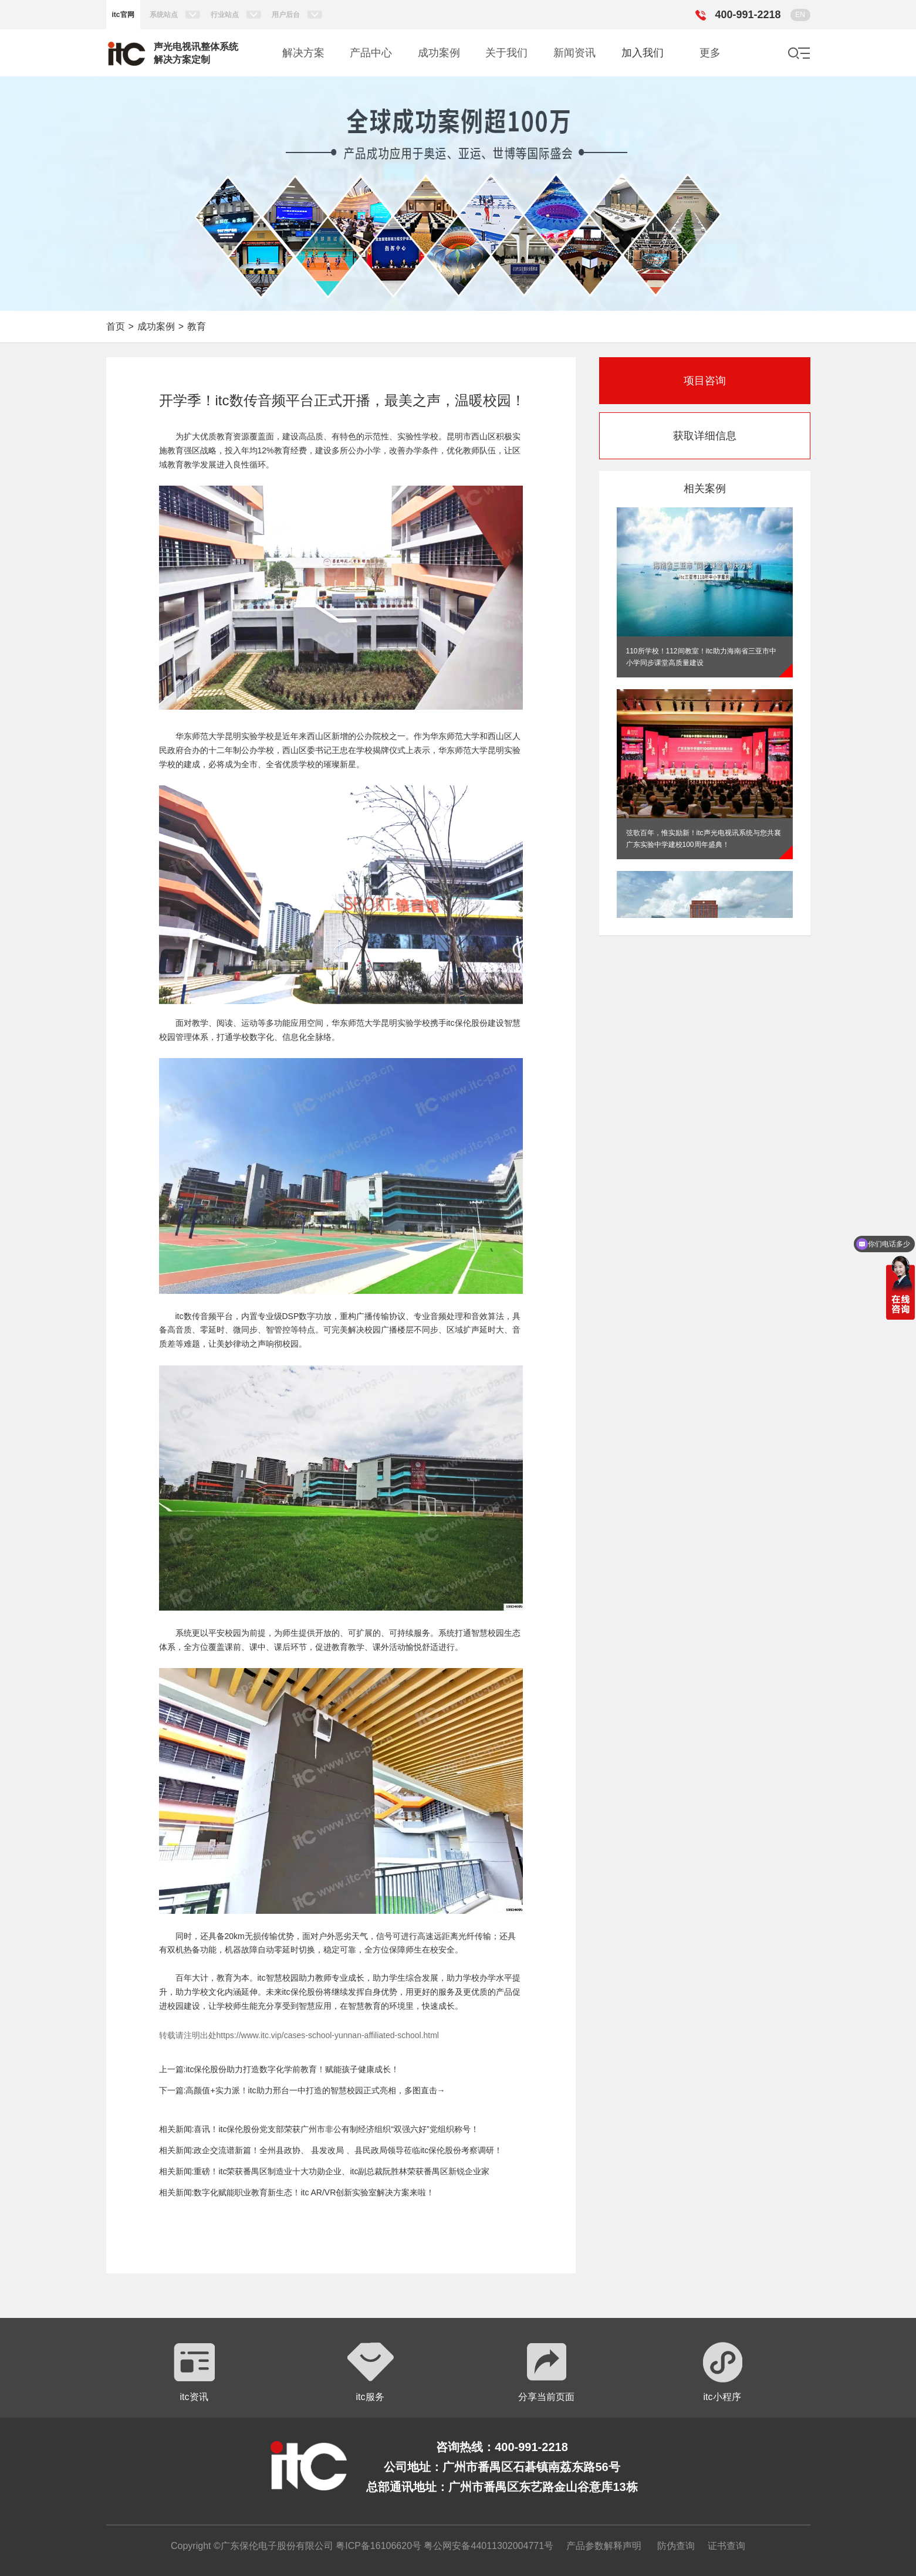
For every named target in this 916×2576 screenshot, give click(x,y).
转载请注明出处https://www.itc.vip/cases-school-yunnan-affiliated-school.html (299, 2035)
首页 (115, 326)
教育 (196, 326)
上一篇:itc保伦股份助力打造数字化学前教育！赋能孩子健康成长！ (279, 2069)
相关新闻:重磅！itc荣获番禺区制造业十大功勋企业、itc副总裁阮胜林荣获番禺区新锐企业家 (324, 2171)
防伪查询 (676, 2546)
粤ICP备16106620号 (377, 2546)
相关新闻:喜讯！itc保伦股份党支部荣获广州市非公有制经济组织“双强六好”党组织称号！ (319, 2129)
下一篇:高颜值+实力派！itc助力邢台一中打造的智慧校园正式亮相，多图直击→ (302, 2090)
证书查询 (726, 2546)
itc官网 (123, 15)
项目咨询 (705, 381)
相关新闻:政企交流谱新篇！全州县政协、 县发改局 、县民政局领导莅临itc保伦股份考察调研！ (331, 2150)
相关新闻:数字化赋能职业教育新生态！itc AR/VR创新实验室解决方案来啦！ (297, 2192)
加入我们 (642, 53)
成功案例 (156, 326)
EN (800, 15)
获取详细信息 (704, 436)
